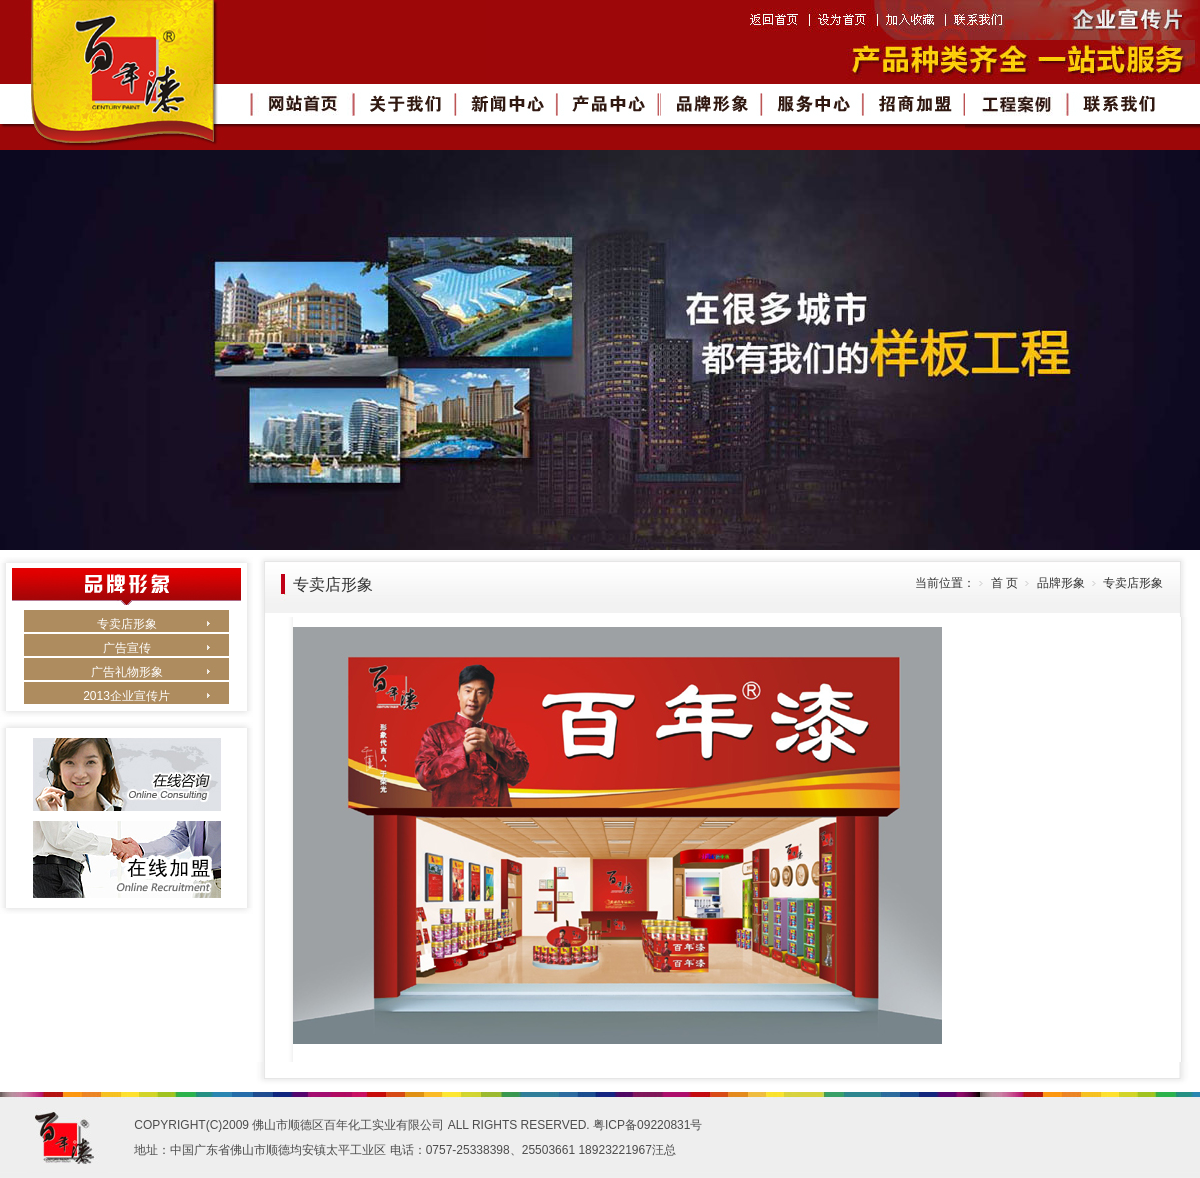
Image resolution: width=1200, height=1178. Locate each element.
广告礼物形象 (127, 672)
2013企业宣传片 (126, 696)
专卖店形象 (127, 624)
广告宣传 (127, 648)
